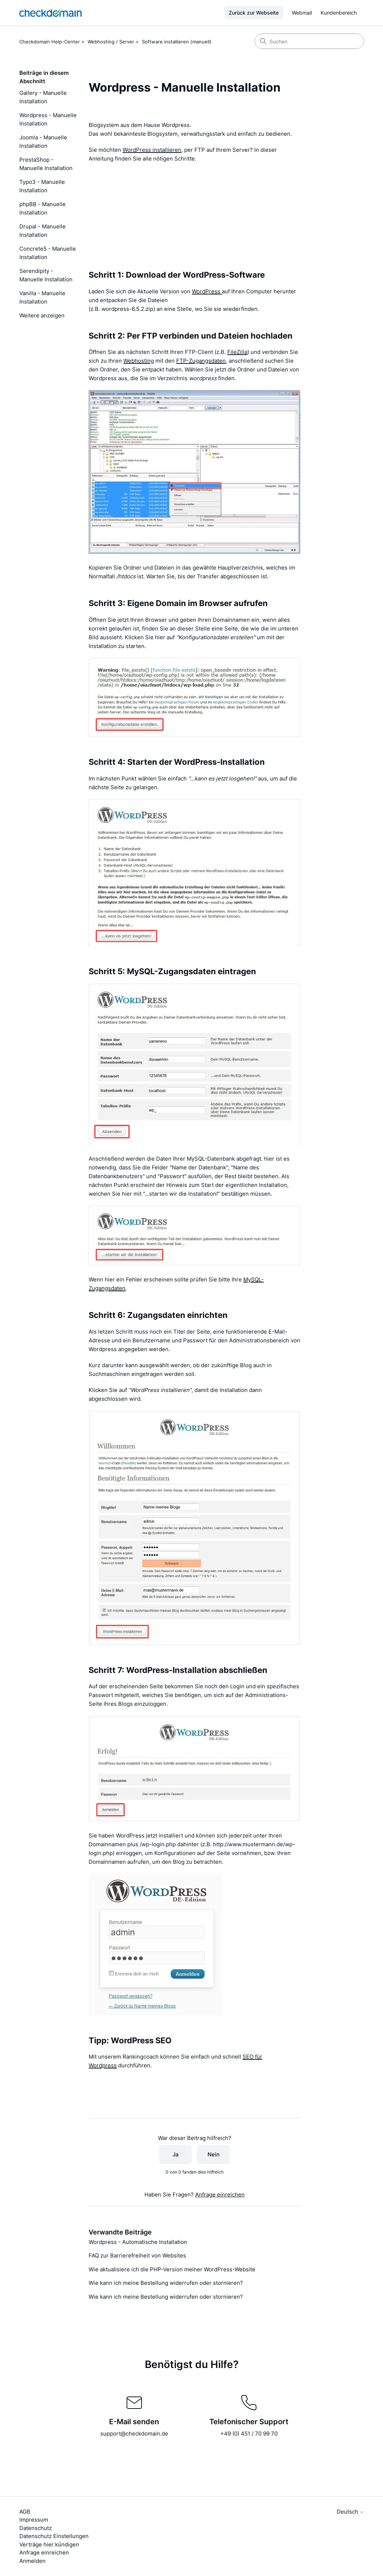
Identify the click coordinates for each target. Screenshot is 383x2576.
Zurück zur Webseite (254, 12)
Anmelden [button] (32, 2560)
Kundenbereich (339, 12)
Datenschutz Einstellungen (54, 2536)
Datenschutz (35, 2528)
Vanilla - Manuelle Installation (42, 297)
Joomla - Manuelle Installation (43, 141)
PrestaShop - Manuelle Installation (46, 163)
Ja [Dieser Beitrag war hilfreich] (176, 2154)
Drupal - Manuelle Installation (42, 230)
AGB (24, 2511)
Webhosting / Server (111, 42)
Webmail (302, 12)
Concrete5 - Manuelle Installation (47, 253)
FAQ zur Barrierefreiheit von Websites (137, 2255)
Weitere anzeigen (42, 315)
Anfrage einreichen (220, 2194)
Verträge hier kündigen (49, 2544)
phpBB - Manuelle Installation (42, 208)
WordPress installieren (152, 149)
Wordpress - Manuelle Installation (48, 119)
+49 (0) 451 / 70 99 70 (249, 2433)
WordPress (207, 291)
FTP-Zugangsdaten (201, 360)
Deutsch (350, 2511)
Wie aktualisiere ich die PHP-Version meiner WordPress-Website (172, 2269)
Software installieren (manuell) (177, 42)
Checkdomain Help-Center (49, 42)
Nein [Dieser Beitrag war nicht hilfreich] (214, 2154)
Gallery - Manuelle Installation (43, 97)
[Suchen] (309, 41)
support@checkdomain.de (134, 2433)
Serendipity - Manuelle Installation (46, 275)
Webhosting (138, 360)
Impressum (33, 2519)
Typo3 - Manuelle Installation (42, 186)
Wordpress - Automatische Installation (138, 2241)
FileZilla (237, 351)
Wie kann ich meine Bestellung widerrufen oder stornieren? (166, 2282)
